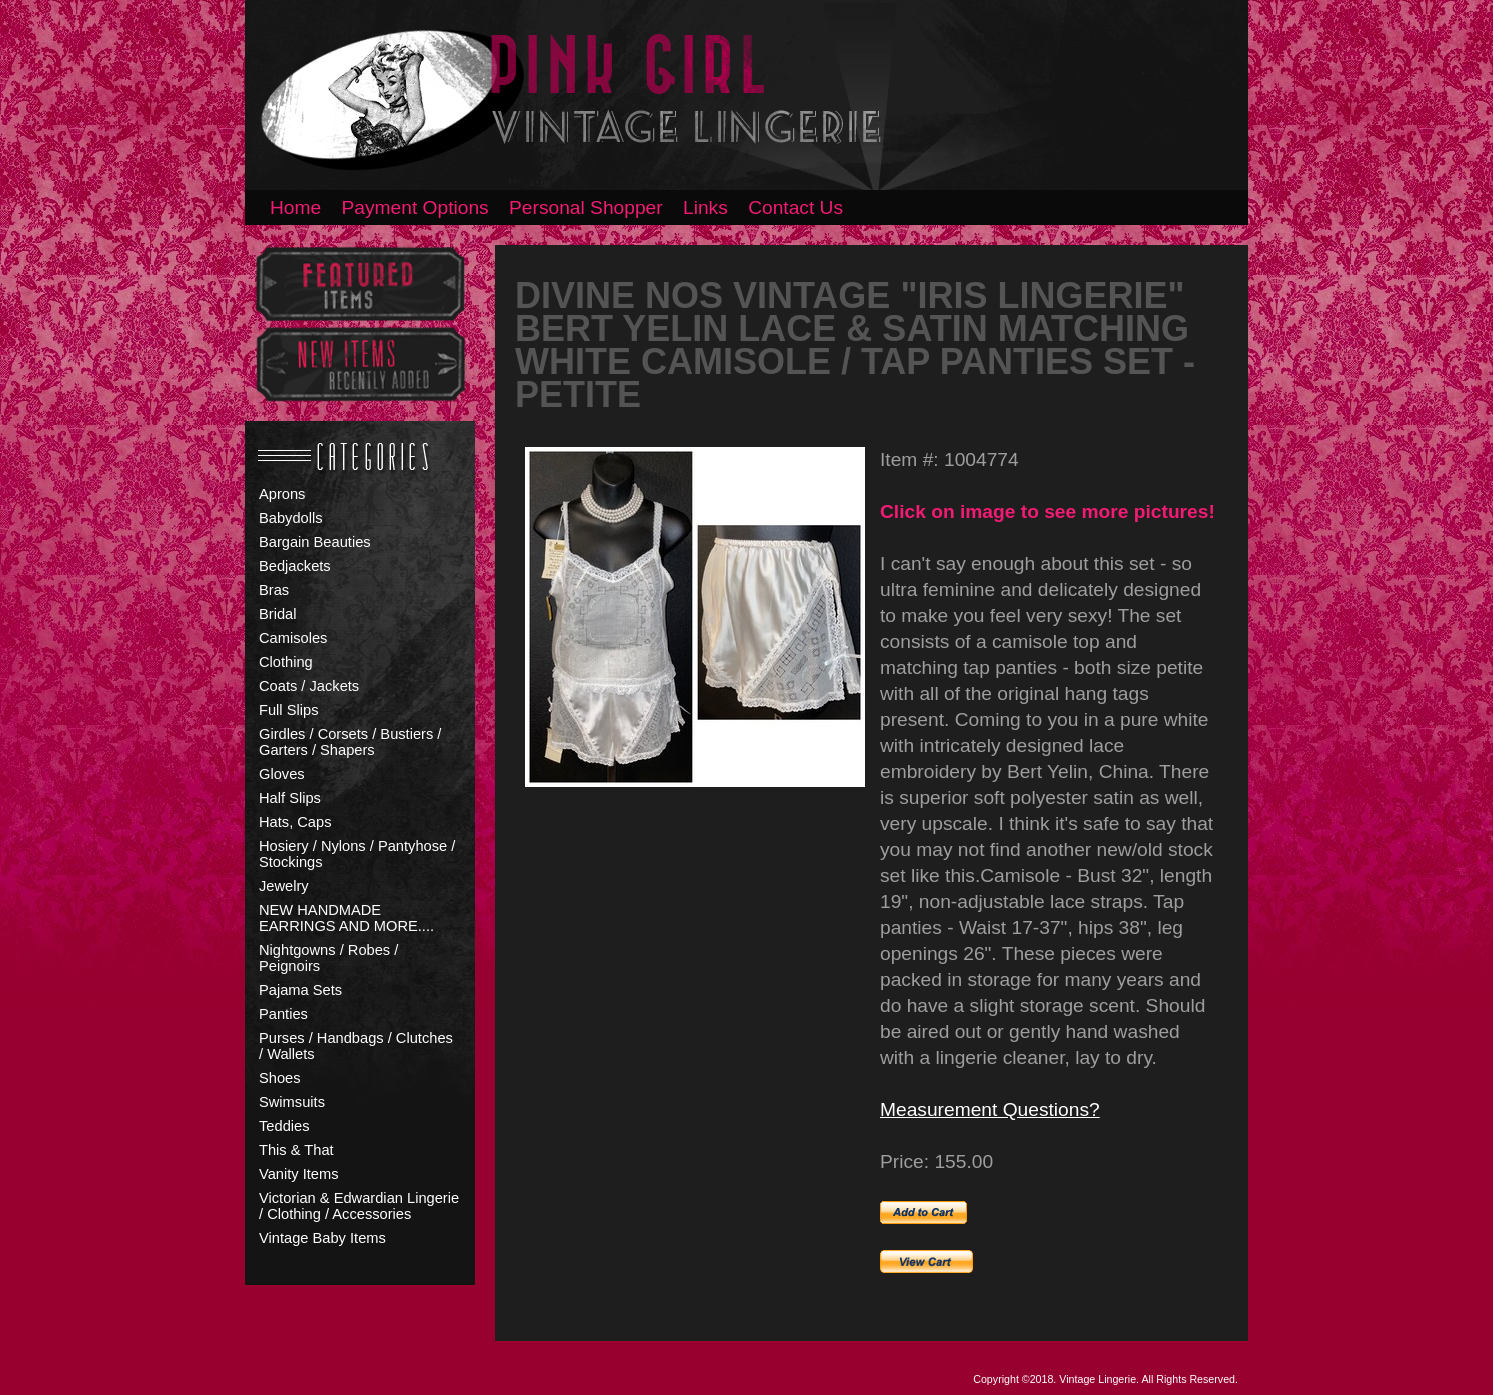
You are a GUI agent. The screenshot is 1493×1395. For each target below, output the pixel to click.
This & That (296, 1150)
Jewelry (284, 886)
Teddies (284, 1126)
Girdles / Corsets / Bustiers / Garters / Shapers (350, 742)
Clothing (286, 662)
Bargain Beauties (315, 542)
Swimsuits (292, 1102)
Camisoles (293, 638)
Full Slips (288, 710)
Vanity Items (299, 1174)
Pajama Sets (300, 990)
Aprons (282, 494)
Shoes (280, 1078)
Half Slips (290, 798)
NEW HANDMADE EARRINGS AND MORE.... (346, 918)
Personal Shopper (586, 207)
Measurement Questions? (990, 1109)
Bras (274, 590)
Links (705, 207)
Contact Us (795, 207)
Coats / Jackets (309, 686)
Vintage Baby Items (322, 1238)
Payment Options (415, 207)
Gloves (282, 774)
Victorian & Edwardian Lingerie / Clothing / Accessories (359, 1206)
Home (295, 207)
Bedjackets (295, 566)
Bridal (277, 614)
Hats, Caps (295, 822)
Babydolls (291, 518)
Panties (283, 1014)
